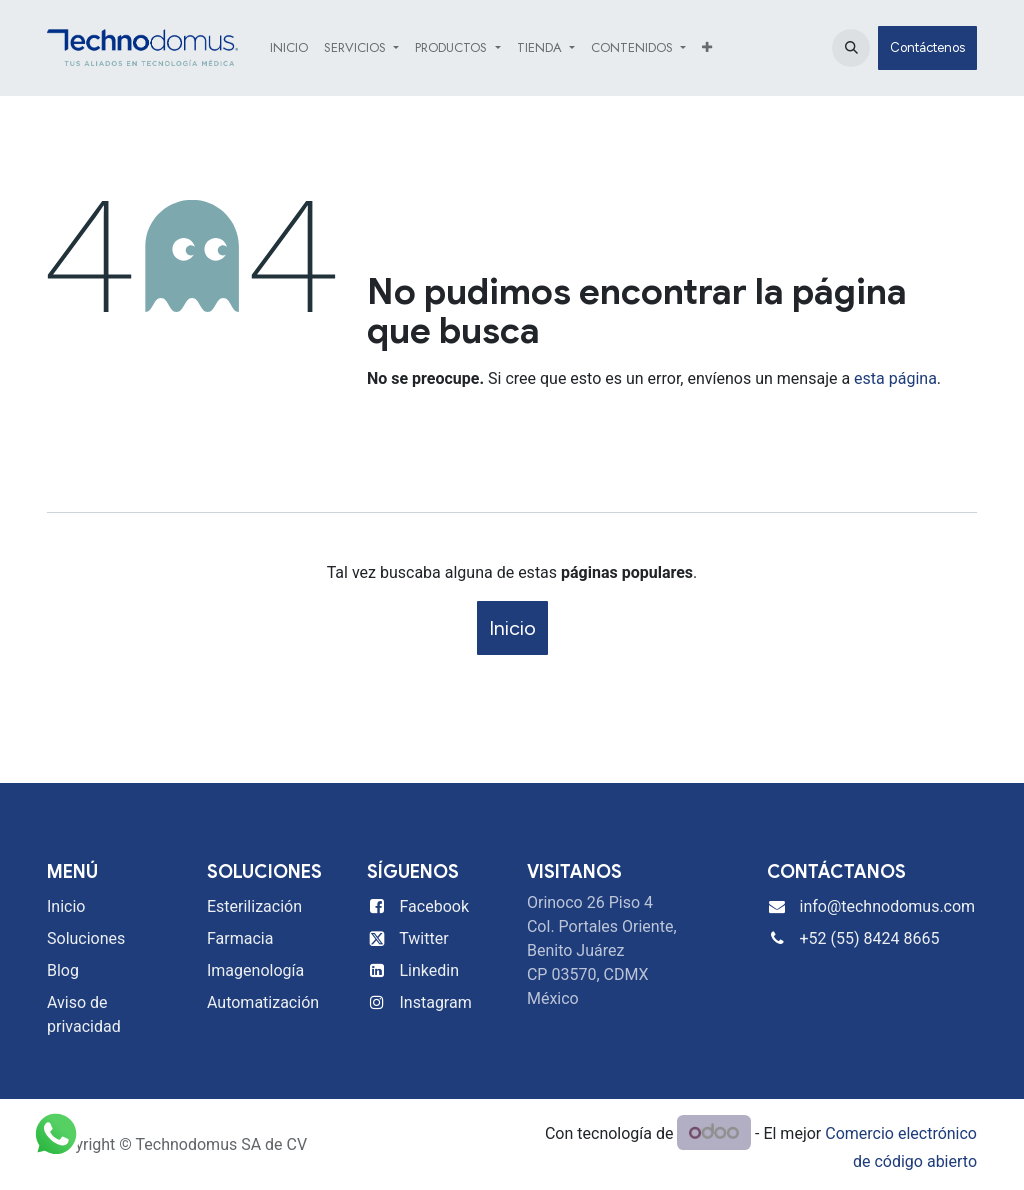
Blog (63, 970)
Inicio (512, 628)
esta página (895, 378)
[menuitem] (289, 48)
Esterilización (254, 906)
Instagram (436, 1002)
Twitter (423, 938)
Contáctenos (927, 47)
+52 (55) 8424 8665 (869, 938)
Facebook (434, 906)
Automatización (263, 1002)
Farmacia (240, 938)
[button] (851, 48)
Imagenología (255, 970)
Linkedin (430, 970)
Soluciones (86, 938)
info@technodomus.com (887, 906)
